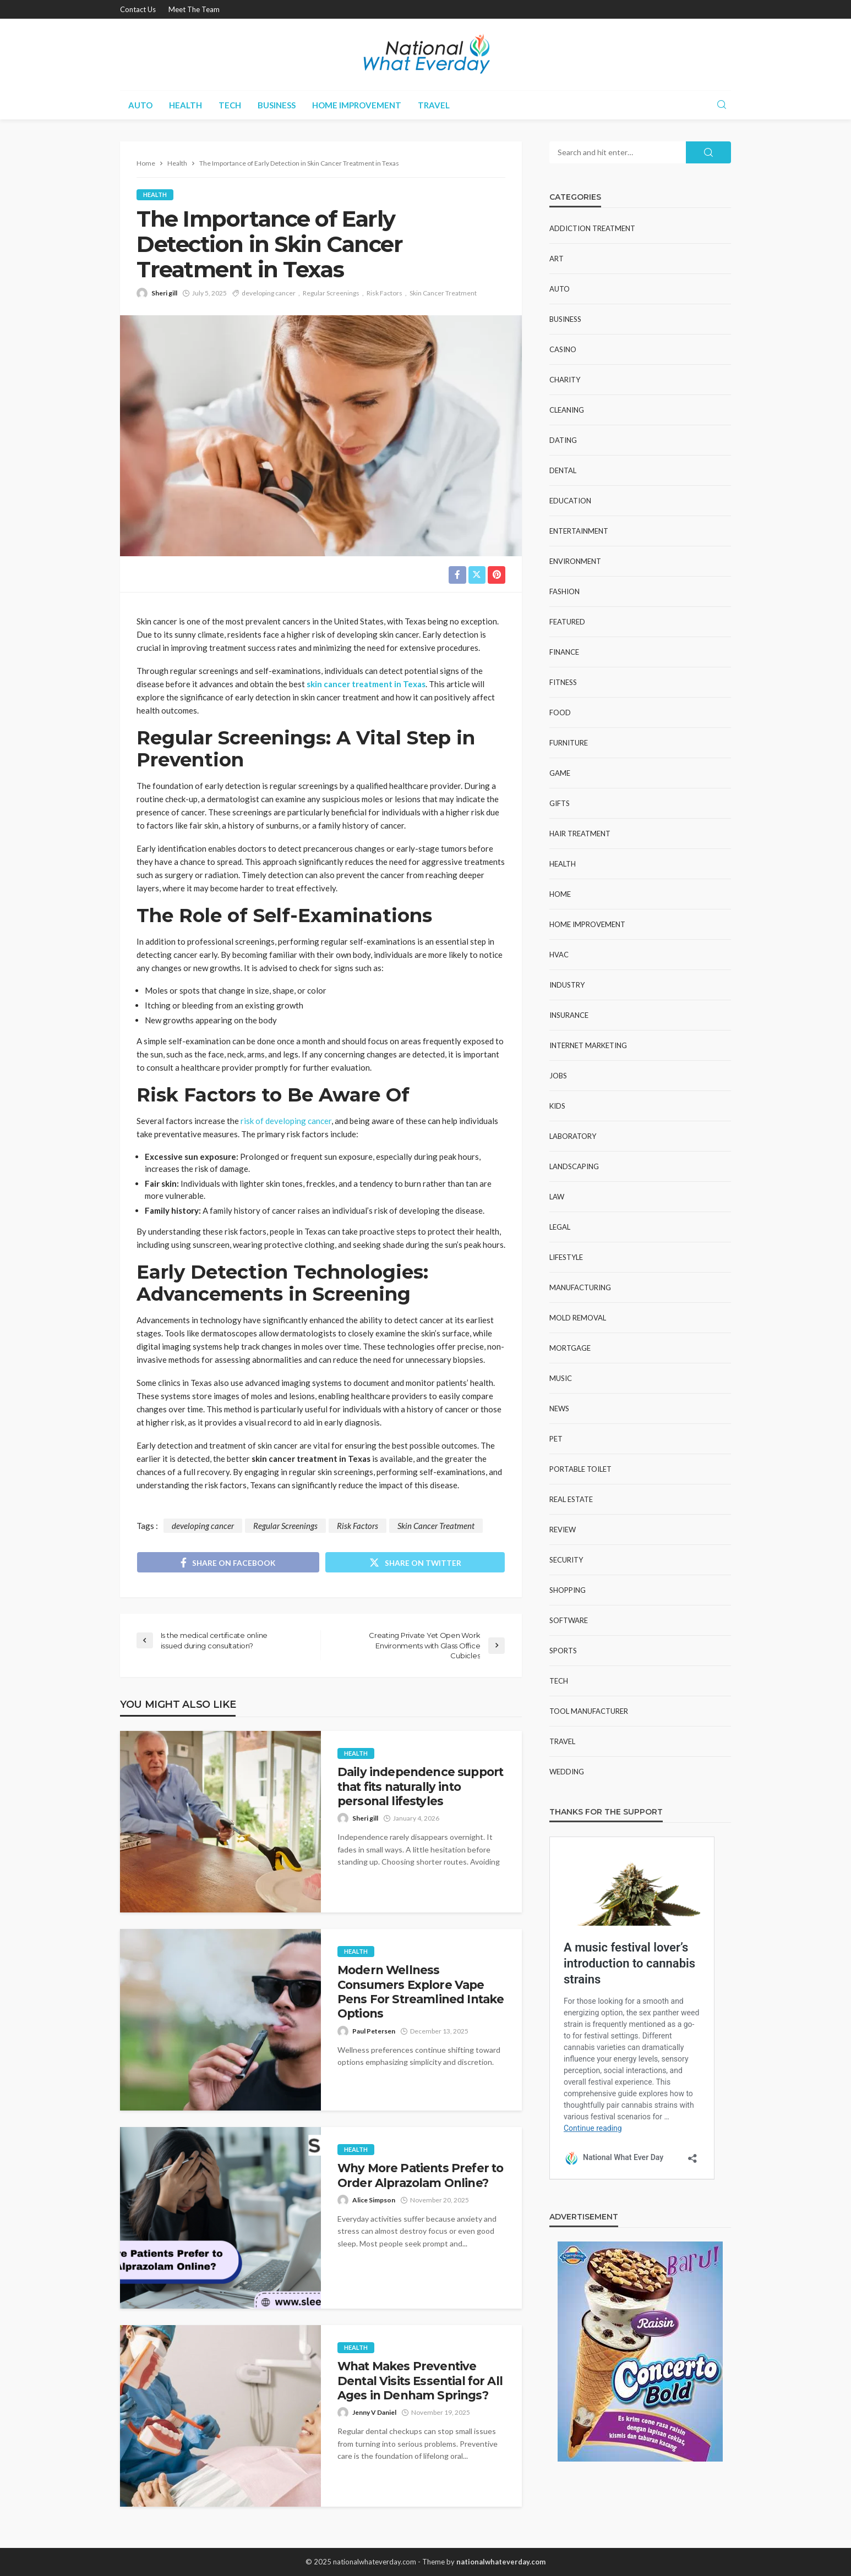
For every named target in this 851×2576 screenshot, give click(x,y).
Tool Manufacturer (588, 1711)
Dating (563, 440)
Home (560, 894)
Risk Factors (384, 293)
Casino (562, 349)
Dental (562, 470)
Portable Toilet (580, 1469)
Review (562, 1529)
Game (559, 773)
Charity (564, 379)
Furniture (568, 742)
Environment (575, 561)
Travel (434, 105)
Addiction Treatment (592, 228)
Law (556, 1196)
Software (568, 1620)
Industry (567, 984)
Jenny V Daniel (374, 2413)
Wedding (566, 1771)
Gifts (559, 803)
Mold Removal (577, 1317)
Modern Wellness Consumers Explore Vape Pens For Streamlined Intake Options (420, 1991)
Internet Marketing (588, 1045)
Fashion (564, 591)
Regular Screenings (331, 293)
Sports (563, 1650)
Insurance (568, 1015)
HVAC (559, 954)
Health (185, 105)
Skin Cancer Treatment (443, 293)
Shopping (567, 1590)
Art (556, 258)
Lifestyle (566, 1257)
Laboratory (572, 1136)
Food (560, 712)
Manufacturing (580, 1287)
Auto (140, 105)
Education (570, 500)
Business (277, 105)
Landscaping (574, 1166)
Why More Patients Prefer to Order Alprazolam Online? (420, 2175)
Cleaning (566, 409)
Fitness (563, 682)
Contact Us (138, 9)
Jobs (558, 1075)
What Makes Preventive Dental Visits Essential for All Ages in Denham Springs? (420, 2380)
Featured (567, 621)
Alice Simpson (373, 2200)
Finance (564, 652)
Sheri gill (164, 293)
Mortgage (570, 1348)
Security (566, 1559)
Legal (559, 1227)
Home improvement (356, 105)
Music (560, 1378)
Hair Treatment (579, 833)
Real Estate (571, 1499)
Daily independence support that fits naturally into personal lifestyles (420, 1786)
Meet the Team (194, 9)
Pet (556, 1438)
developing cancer (269, 293)
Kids (557, 1105)
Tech (230, 105)
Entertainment (578, 531)
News (559, 1408)
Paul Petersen (373, 2031)
